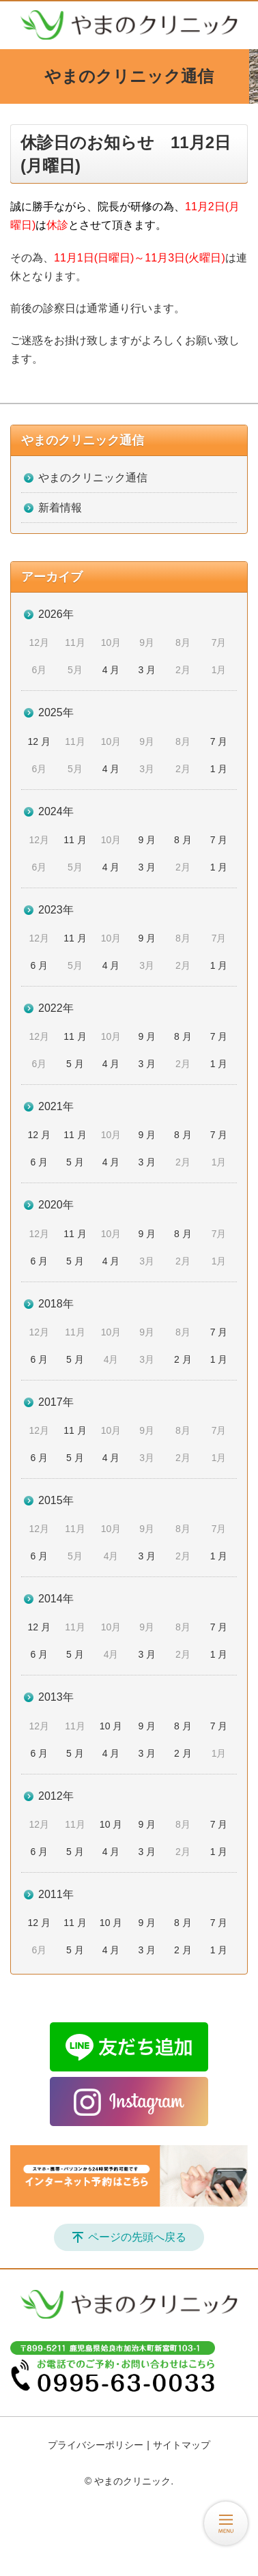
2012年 (56, 1796)
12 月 (39, 741)
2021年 (56, 1106)
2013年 (56, 1697)
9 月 (147, 839)
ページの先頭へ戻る (137, 2237)
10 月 (111, 1726)
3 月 (147, 669)
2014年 (56, 1598)
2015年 (56, 1500)
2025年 (56, 712)
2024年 (56, 811)
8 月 (183, 839)
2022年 (56, 1008)
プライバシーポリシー (95, 2444)
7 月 (219, 741)
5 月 (75, 1063)
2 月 (183, 1359)
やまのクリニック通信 (82, 440)
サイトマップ (181, 2444)
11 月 (74, 839)
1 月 (219, 768)
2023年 (56, 910)
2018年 (56, 1304)
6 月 (39, 965)
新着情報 (60, 507)
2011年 (56, 1894)
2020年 (56, 1205)
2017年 (56, 1402)
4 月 (111, 669)
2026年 (56, 614)
